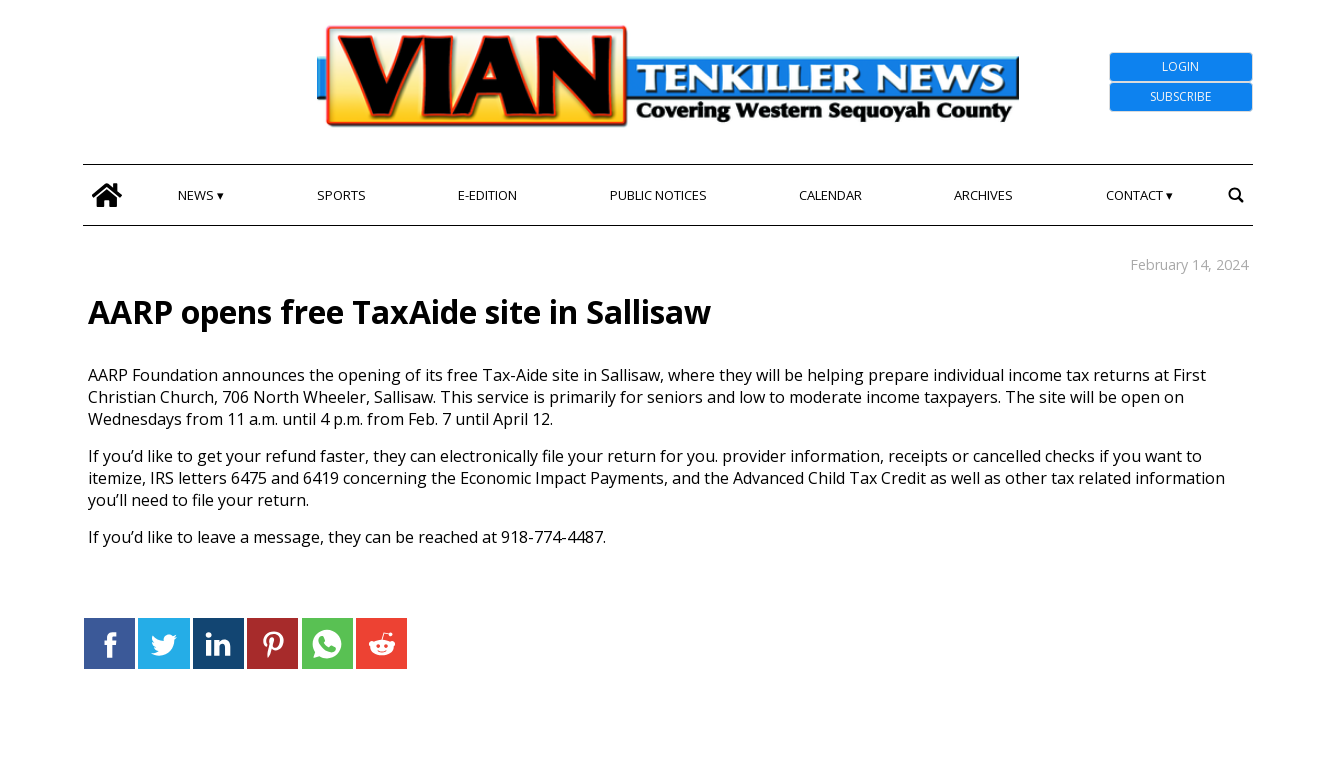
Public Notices (658, 195)
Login (1180, 66)
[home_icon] (107, 195)
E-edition (487, 195)
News (196, 195)
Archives (983, 195)
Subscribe (1180, 96)
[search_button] (1236, 195)
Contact (1134, 195)
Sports (341, 195)
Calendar (830, 195)
